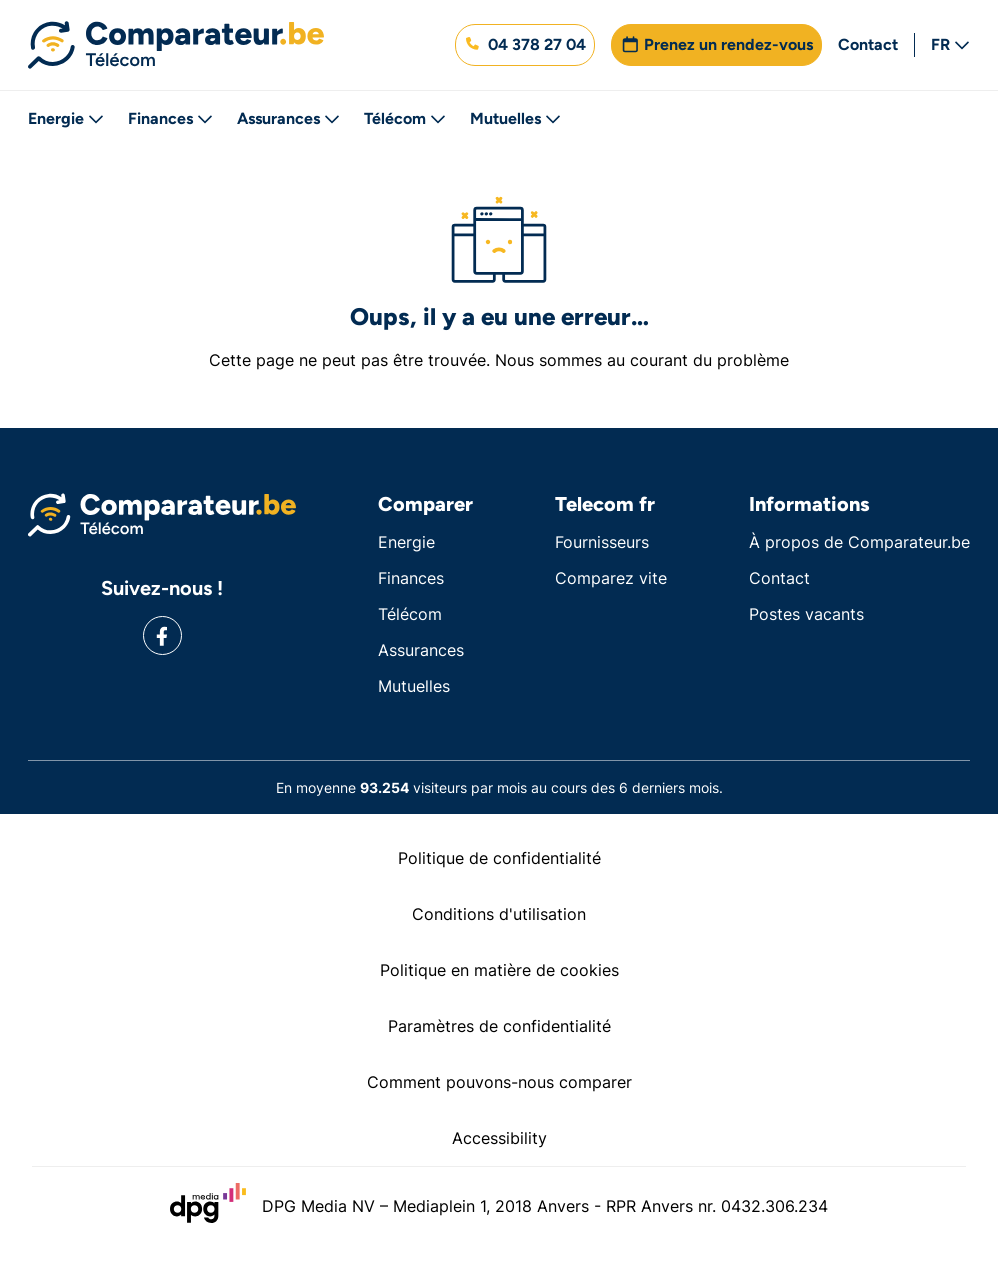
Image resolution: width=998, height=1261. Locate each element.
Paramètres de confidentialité (499, 1026)
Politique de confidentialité (499, 858)
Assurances (288, 118)
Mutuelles (515, 118)
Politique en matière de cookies (499, 970)
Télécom (405, 118)
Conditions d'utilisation (499, 914)
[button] (525, 45)
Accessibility (499, 1138)
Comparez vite (611, 578)
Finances (170, 118)
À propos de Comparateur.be (859, 542)
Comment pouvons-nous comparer (499, 1082)
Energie (66, 118)
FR (950, 44)
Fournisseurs (602, 542)
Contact (868, 44)
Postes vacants (806, 614)
